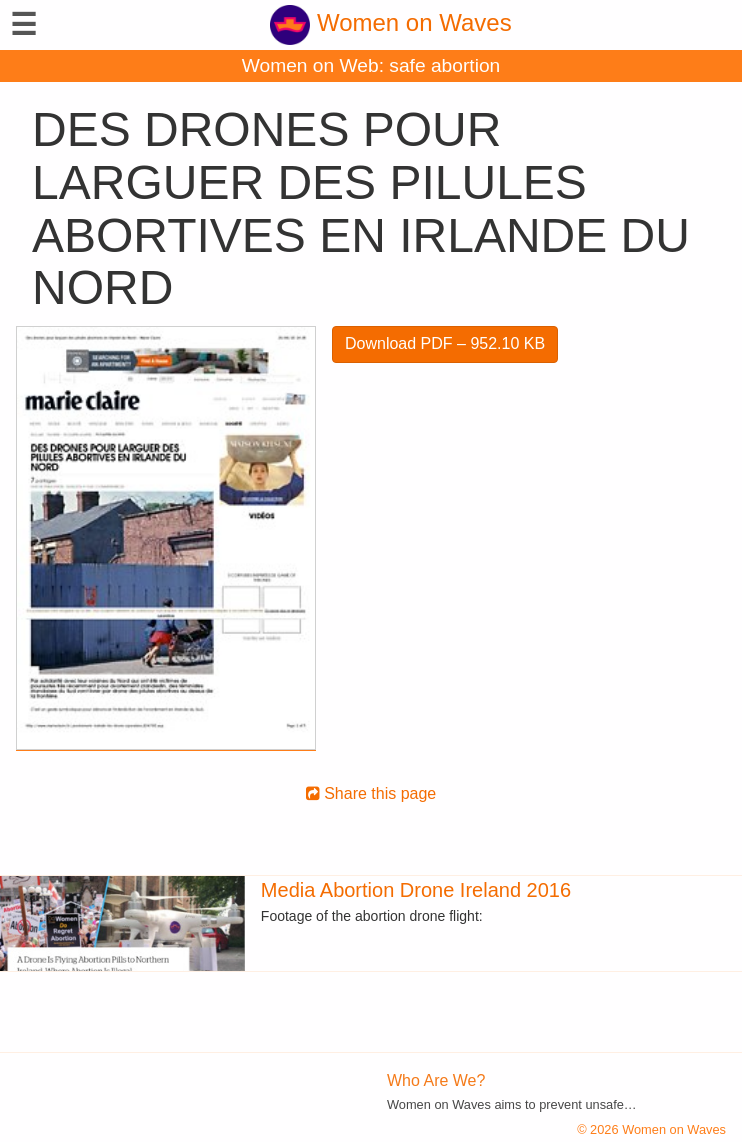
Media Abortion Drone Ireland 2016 (416, 890)
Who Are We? (436, 1080)
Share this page (371, 793)
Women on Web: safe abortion (371, 65)
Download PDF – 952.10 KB (445, 343)
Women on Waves (390, 22)
